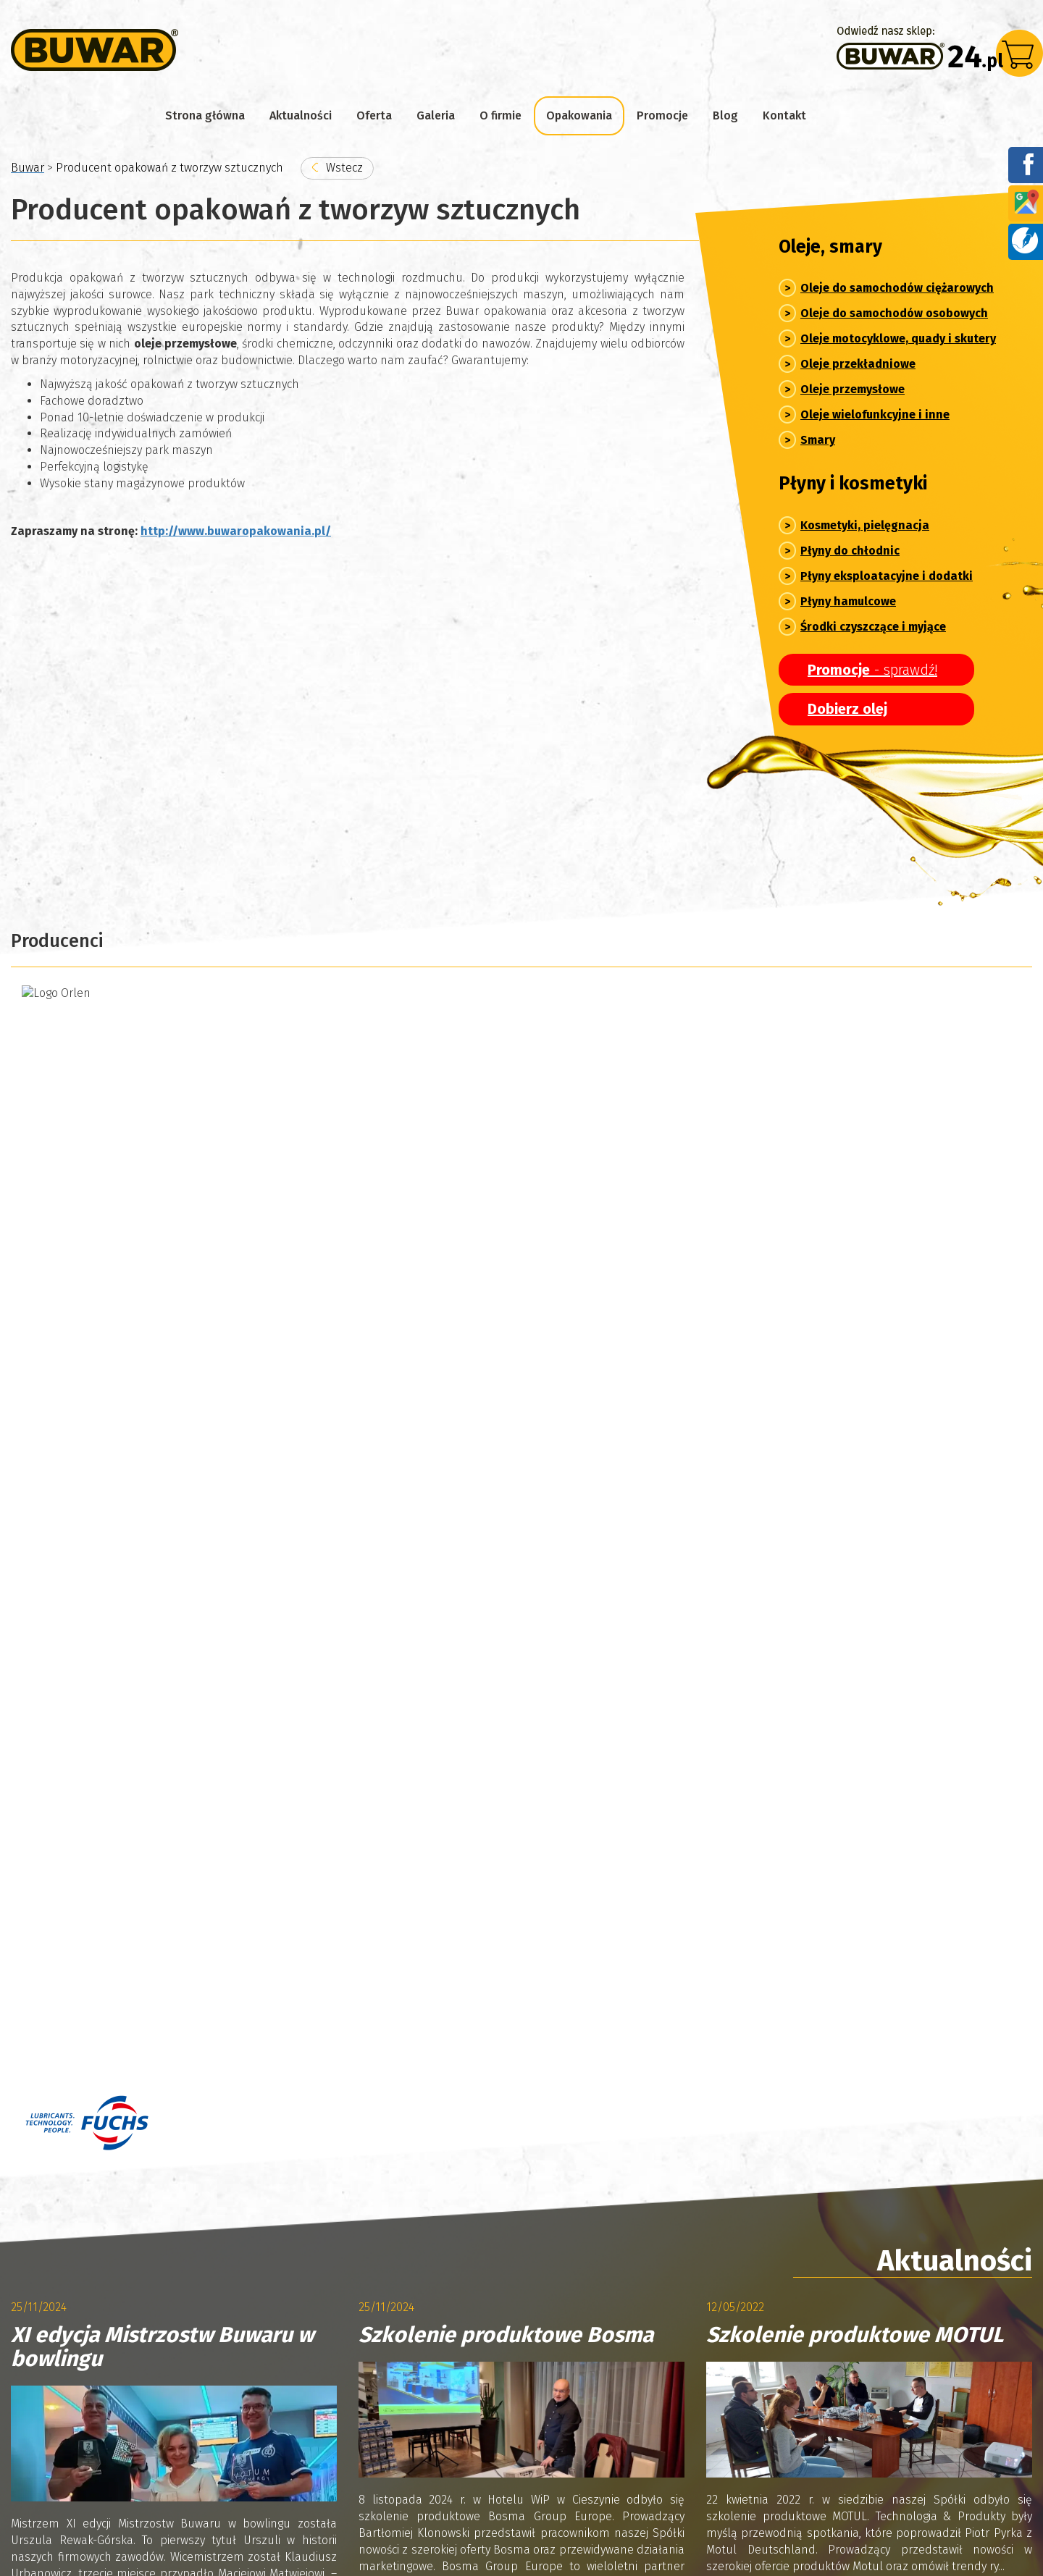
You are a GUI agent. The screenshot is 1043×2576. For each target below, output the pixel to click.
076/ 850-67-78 (612, 2056)
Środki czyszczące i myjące (873, 627)
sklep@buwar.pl (636, 2009)
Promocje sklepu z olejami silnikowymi (876, 2416)
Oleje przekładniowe (858, 364)
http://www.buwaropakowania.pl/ (236, 531)
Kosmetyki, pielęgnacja (864, 525)
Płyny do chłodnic (850, 550)
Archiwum (70, 1711)
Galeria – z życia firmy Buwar (512, 2380)
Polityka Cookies (228, 2452)
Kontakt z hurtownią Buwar (93, 2452)
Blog (725, 115)
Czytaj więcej (75, 1597)
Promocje (662, 115)
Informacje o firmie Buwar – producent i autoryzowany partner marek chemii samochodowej (263, 2416)
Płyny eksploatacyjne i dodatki (886, 576)
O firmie (500, 115)
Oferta (374, 115)
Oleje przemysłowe (852, 389)
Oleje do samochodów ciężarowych (897, 288)
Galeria (435, 115)
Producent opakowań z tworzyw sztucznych (640, 2416)
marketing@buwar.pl (648, 2072)
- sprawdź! (872, 669)
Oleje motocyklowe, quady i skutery (898, 338)
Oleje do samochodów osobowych (894, 313)
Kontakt (784, 115)
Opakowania (579, 115)
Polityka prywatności (64, 2523)
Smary (817, 440)
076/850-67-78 (610, 1992)
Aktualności (300, 115)
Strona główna (205, 115)
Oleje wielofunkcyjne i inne (875, 414)
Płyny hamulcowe (848, 601)
